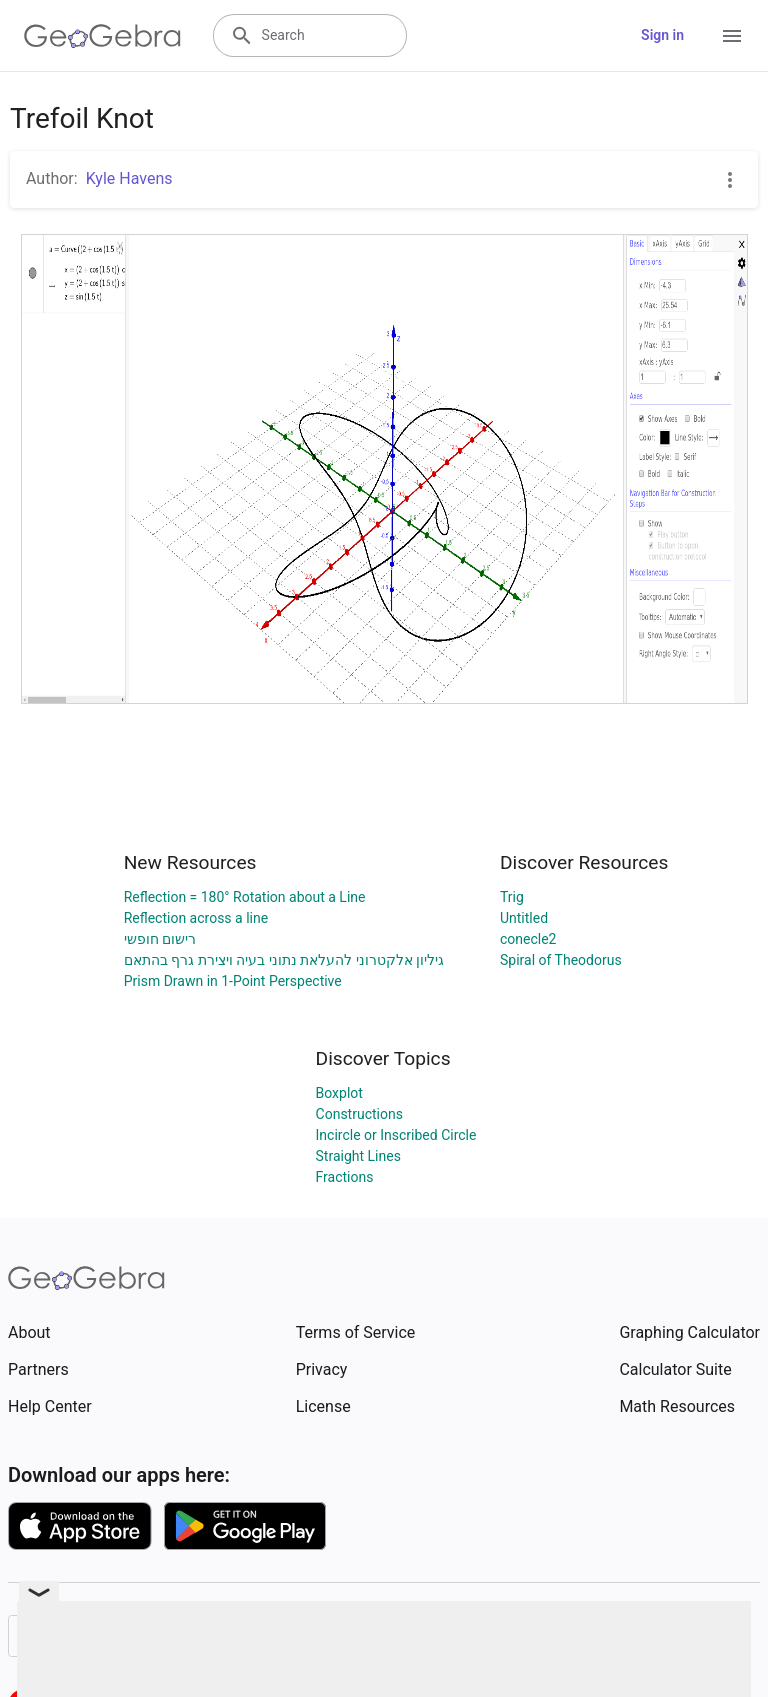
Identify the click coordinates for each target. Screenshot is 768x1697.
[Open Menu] (732, 36)
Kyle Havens (129, 178)
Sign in (662, 35)
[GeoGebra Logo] (102, 36)
